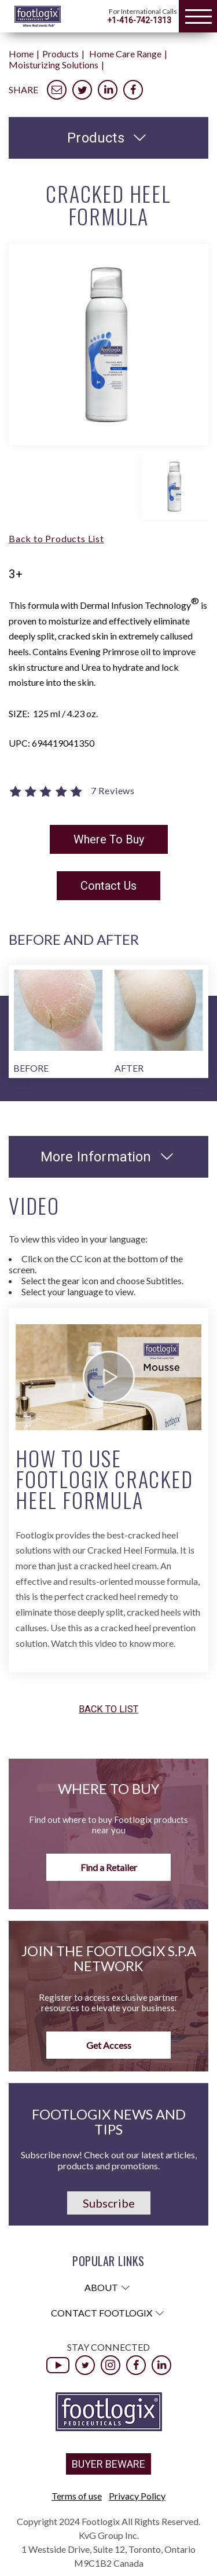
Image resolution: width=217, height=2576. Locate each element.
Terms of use (77, 2495)
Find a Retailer (108, 1867)
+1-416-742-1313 (139, 20)
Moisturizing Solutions (53, 64)
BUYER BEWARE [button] (108, 2464)
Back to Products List (56, 538)
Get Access (108, 2045)
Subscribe (109, 2203)
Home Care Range (125, 53)
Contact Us (108, 886)
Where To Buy (108, 839)
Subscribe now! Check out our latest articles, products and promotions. (109, 2160)
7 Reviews (113, 790)
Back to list (108, 1710)
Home (21, 53)
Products (60, 53)
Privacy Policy (137, 2495)
